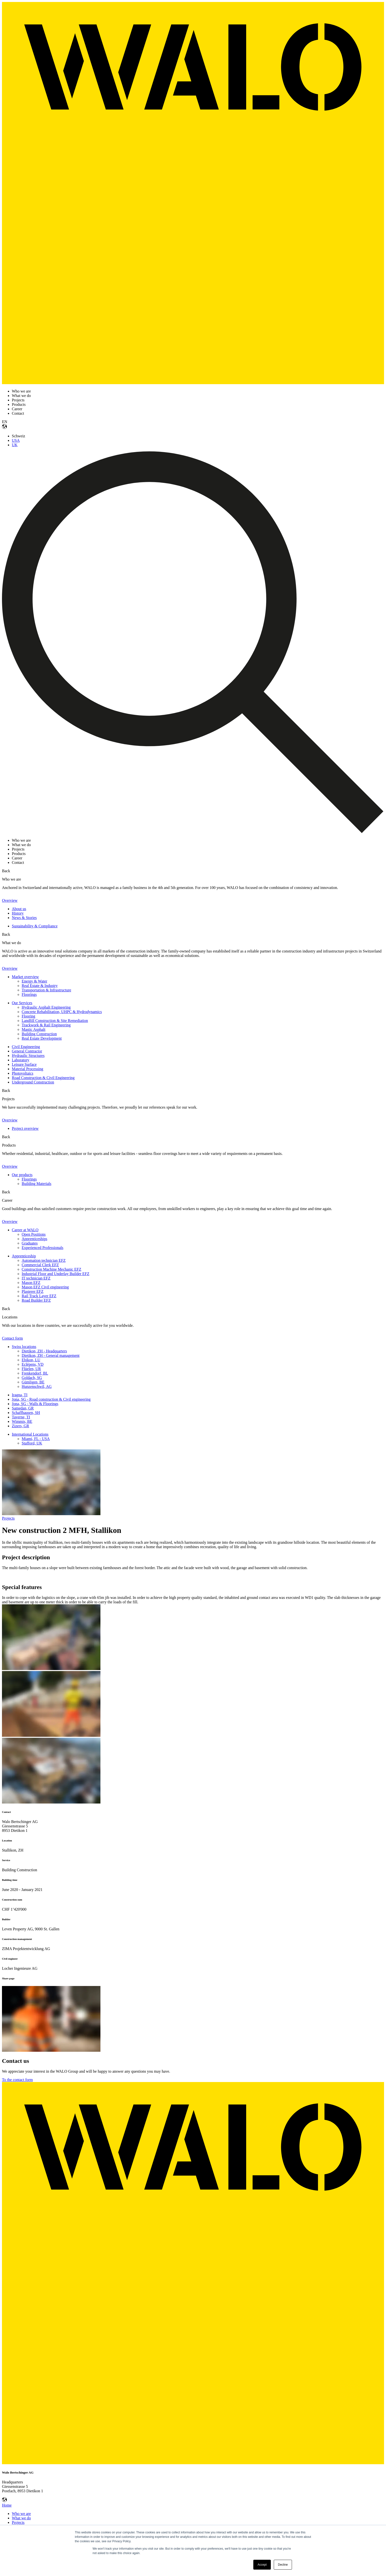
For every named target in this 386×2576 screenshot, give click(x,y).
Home (7, 2505)
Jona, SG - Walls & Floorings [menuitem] (35, 1404)
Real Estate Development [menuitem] (42, 1038)
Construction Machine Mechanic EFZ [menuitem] (51, 1269)
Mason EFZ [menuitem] (31, 1282)
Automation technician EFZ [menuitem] (44, 1260)
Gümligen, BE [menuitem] (33, 1382)
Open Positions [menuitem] (34, 1234)
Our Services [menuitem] (22, 1003)
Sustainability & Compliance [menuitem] (35, 926)
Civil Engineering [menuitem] (26, 1047)
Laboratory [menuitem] (20, 1060)
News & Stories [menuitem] (24, 918)
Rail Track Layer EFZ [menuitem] (39, 1296)
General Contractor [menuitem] (27, 1051)
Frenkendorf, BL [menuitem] (35, 1373)
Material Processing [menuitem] (27, 1069)
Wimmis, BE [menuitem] (22, 1421)
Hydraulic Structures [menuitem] (28, 1055)
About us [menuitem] (19, 909)
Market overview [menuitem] (25, 977)
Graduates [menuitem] (30, 1243)
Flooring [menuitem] (28, 1016)
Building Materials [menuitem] (36, 1183)
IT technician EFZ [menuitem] (36, 1278)
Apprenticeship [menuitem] (24, 1256)
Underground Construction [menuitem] (33, 1082)
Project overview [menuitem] (25, 1128)
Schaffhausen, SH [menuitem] (26, 1413)
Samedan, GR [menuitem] (23, 1408)
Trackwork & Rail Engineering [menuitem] (46, 1025)
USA (16, 440)
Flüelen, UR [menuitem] (31, 1369)
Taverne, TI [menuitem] (21, 1417)
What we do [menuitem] (21, 2518)
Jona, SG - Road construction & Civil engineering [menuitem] (51, 1399)
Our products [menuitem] (22, 1175)
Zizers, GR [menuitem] (20, 1426)
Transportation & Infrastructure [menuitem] (46, 990)
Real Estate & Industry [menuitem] (40, 986)
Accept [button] (262, 2564)
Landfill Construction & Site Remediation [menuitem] (55, 1020)
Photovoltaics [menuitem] (22, 1073)
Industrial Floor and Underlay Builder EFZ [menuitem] (55, 1274)
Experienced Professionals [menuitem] (42, 1248)
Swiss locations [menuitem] (24, 1347)
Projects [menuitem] (18, 2522)
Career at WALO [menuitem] (25, 1230)
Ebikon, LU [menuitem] (31, 1360)
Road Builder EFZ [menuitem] (36, 1300)
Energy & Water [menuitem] (34, 981)
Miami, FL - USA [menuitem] (36, 1439)
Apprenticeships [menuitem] (34, 1239)
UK (14, 445)
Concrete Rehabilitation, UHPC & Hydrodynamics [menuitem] (62, 1012)
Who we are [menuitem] (21, 2513)
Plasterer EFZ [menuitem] (32, 1291)
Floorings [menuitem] (29, 994)
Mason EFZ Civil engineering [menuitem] (45, 1287)
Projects (8, 1518)
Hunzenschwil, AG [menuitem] (37, 1386)
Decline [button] (283, 2564)
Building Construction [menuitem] (39, 1034)
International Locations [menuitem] (30, 1434)
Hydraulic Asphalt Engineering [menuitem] (46, 1007)
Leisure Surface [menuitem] (24, 1064)
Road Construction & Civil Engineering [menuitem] (43, 1078)
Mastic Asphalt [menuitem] (33, 1029)
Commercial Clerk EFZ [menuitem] (40, 1265)
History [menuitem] (18, 913)
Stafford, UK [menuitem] (32, 1443)
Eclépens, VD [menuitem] (33, 1364)
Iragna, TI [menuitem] (20, 1395)
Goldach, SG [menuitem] (32, 1378)
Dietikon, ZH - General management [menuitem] (51, 1355)
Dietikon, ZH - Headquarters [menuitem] (44, 1351)
